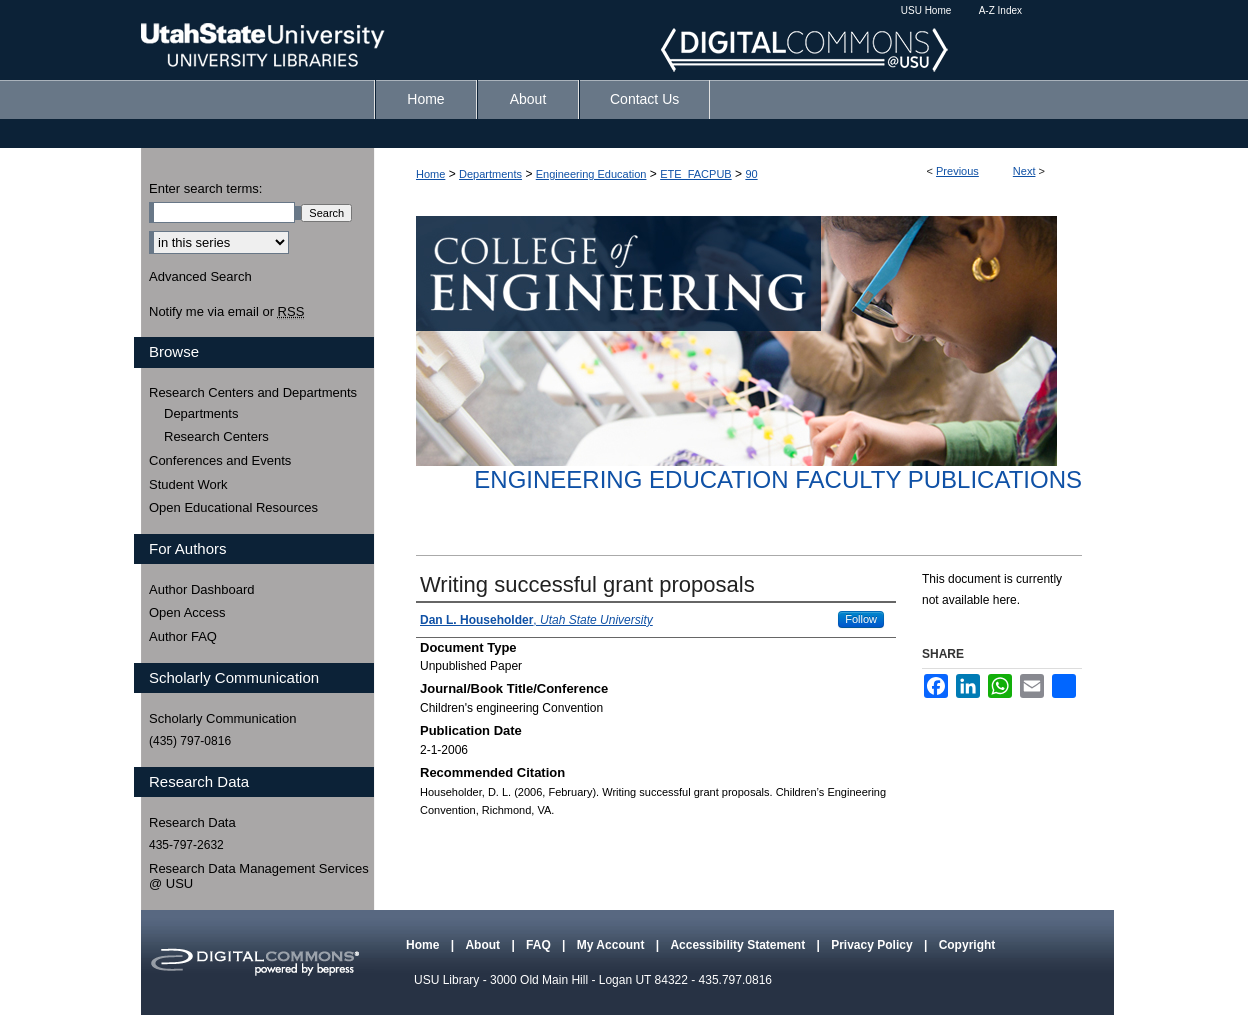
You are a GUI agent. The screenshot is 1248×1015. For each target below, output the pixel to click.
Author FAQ (183, 636)
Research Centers (216, 436)
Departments (490, 174)
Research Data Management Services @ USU (259, 876)
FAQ (540, 945)
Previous (957, 171)
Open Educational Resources (233, 507)
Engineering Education (591, 174)
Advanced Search (200, 276)
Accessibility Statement (739, 945)
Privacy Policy (873, 945)
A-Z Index (1000, 10)
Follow (861, 619)
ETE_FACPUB (696, 174)
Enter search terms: (205, 188)
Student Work (188, 484)
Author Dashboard (202, 589)
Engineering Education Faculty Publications (778, 479)
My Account (612, 945)
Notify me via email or (226, 312)
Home (430, 174)
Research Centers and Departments (253, 392)
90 (751, 174)
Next (1024, 171)
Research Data (192, 822)
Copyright (967, 945)
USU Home (926, 10)
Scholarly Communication (222, 718)
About (484, 945)
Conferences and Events (220, 460)
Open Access (187, 612)
